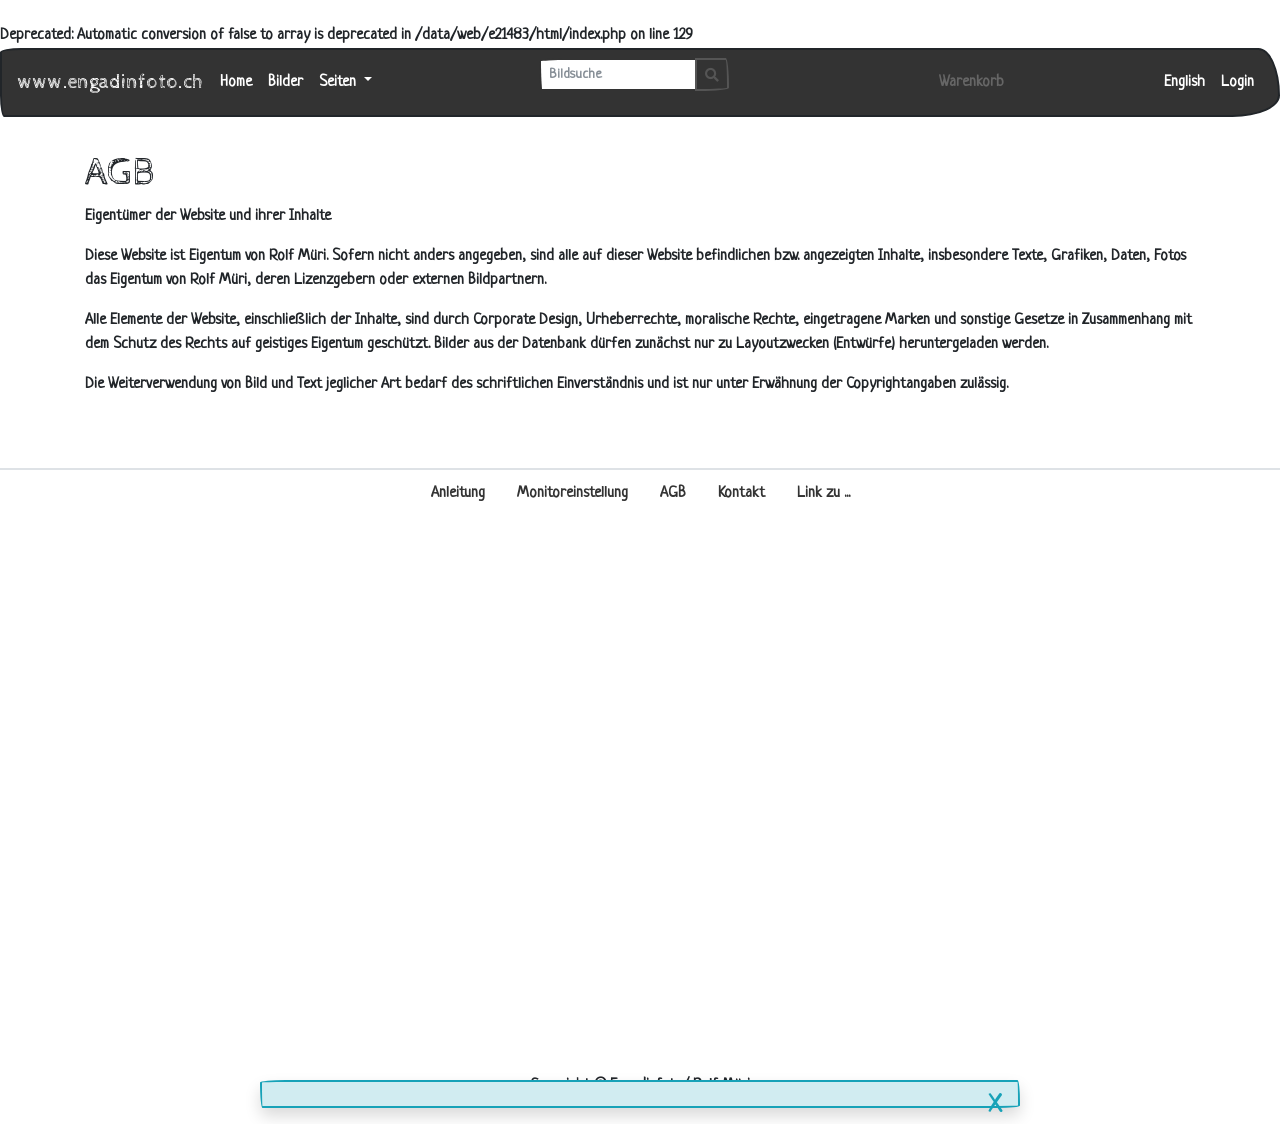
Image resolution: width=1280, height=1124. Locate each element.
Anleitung (458, 493)
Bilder (285, 82)
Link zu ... (823, 493)
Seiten (339, 82)
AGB (673, 493)
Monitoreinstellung (572, 493)
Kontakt (741, 493)
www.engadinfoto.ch (111, 82)
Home (236, 82)
